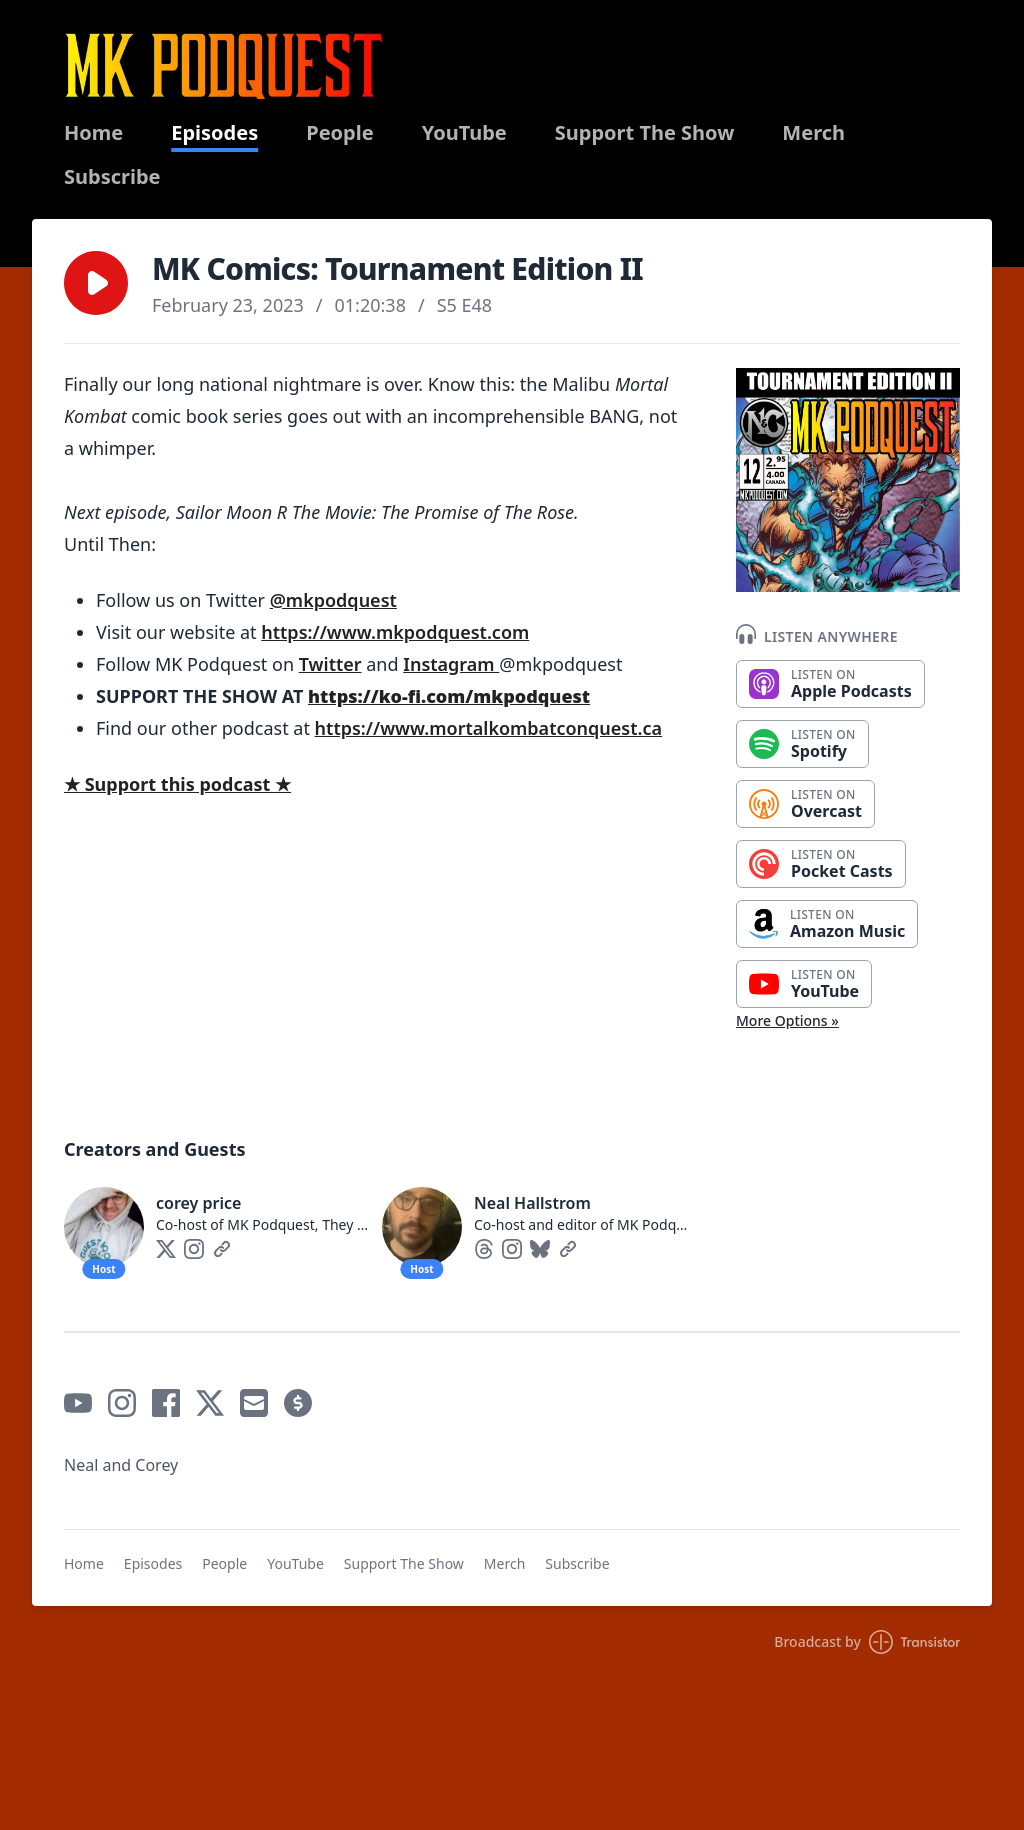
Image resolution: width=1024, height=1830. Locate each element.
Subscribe (112, 177)
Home (93, 133)
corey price (198, 1203)
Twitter (330, 664)
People (339, 133)
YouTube (464, 133)
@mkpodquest (333, 600)
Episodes (214, 133)
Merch (813, 133)
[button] (96, 283)
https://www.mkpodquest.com (395, 632)
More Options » (787, 1020)
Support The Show (645, 133)
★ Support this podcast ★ (177, 784)
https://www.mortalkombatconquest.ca (488, 728)
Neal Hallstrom (532, 1203)
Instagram (451, 664)
